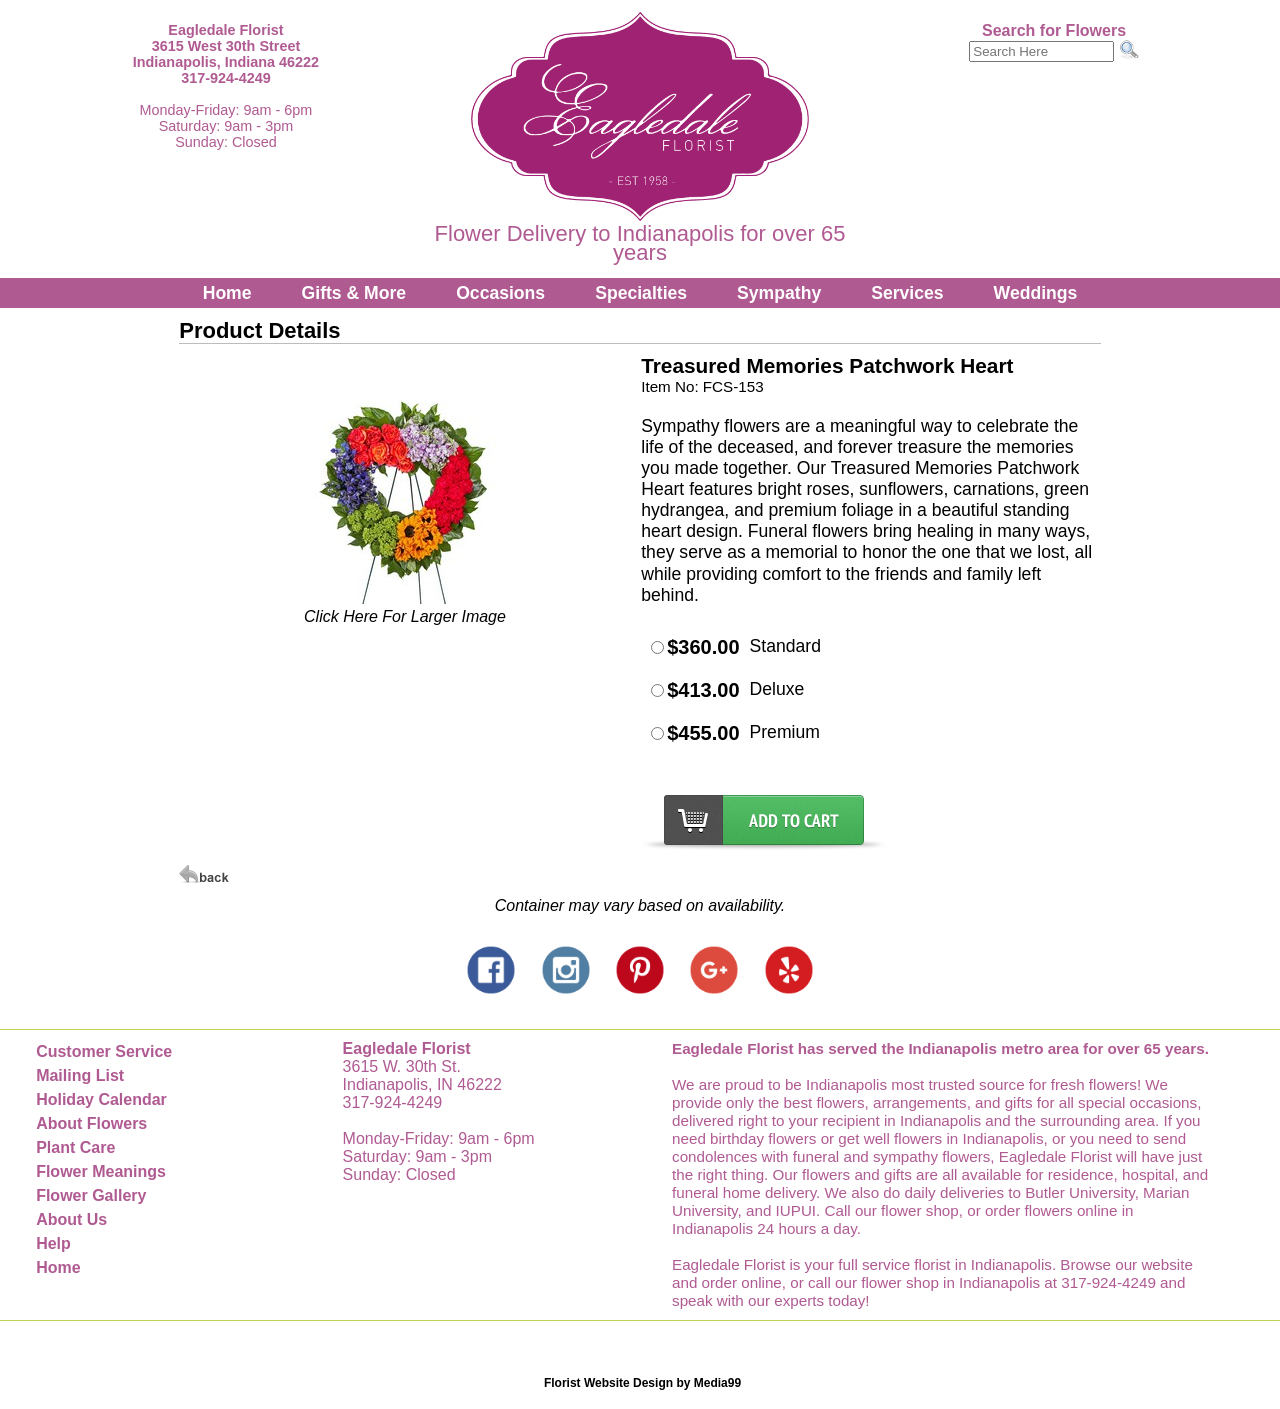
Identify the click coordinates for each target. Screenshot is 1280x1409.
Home (227, 293)
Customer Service (104, 1051)
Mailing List (80, 1075)
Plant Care (75, 1147)
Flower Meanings (101, 1171)
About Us (71, 1219)
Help (53, 1243)
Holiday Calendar (101, 1099)
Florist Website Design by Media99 (642, 1383)
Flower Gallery (91, 1195)
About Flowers (91, 1123)
